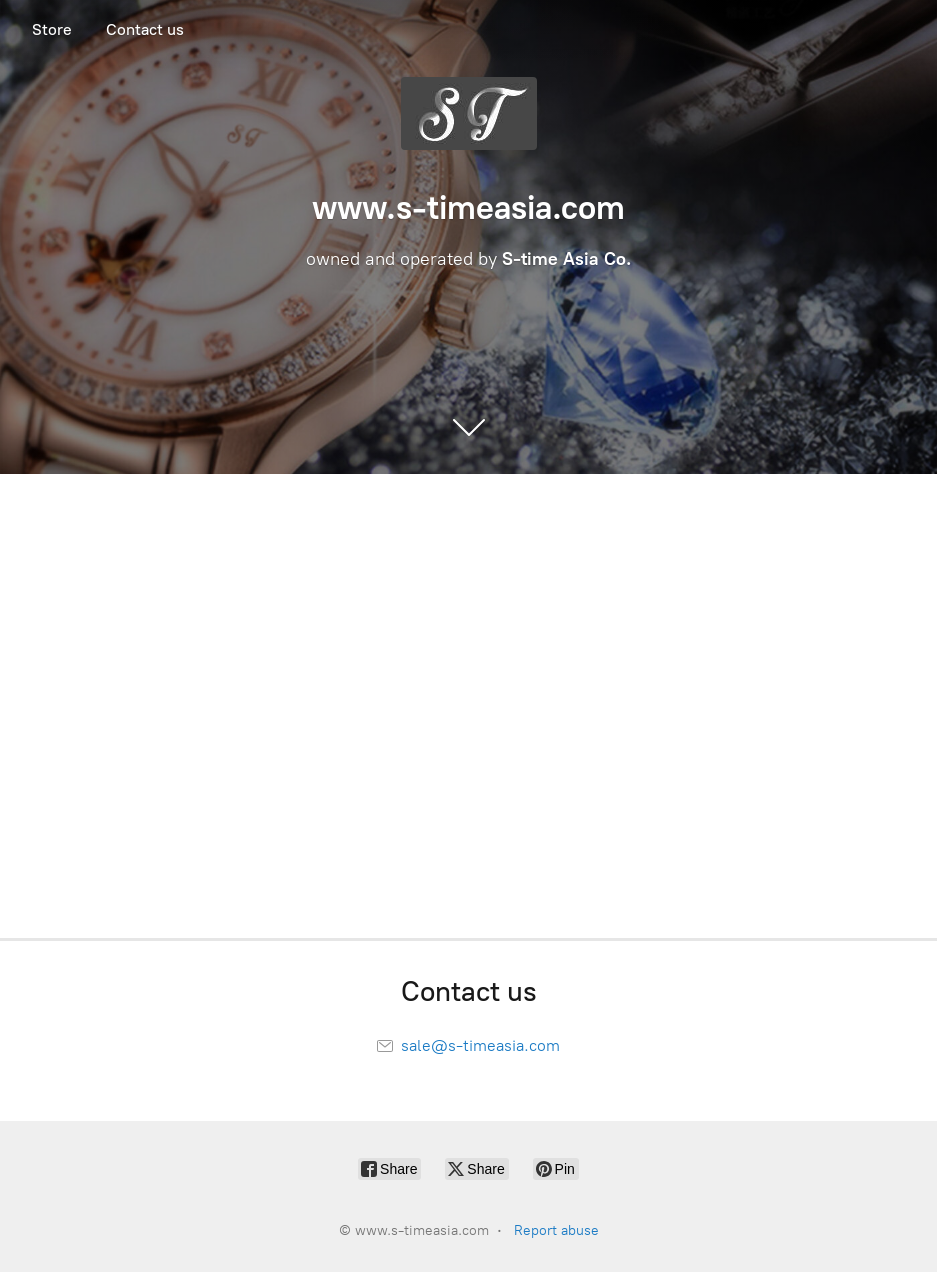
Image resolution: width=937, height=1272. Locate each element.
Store (52, 29)
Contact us (145, 29)
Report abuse (556, 1230)
